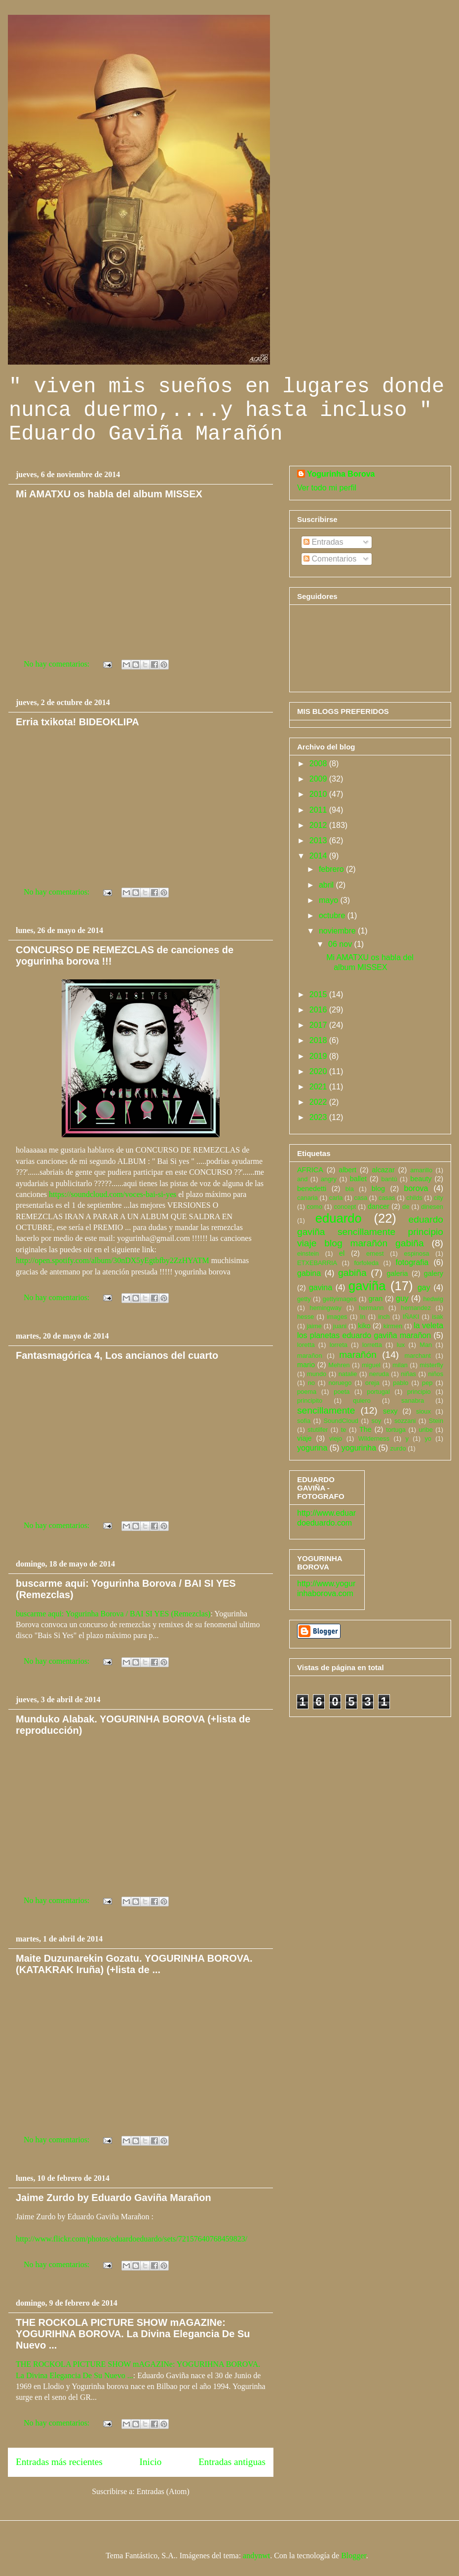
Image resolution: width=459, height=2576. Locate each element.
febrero (332, 869)
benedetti (311, 1189)
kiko (364, 1326)
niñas (408, 1374)
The (365, 1429)
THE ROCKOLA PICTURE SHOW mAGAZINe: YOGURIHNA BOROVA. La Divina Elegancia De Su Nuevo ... (133, 2334)
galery (433, 1273)
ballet (358, 1179)
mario (306, 1365)
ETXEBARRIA (317, 1263)
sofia (303, 1420)
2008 (319, 763)
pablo (400, 1382)
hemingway (325, 1307)
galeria (397, 1273)
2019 (319, 1056)
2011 (319, 810)
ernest (375, 1253)
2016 (319, 1010)
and (302, 1179)
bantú (389, 1179)
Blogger (353, 2555)
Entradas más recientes (59, 2462)
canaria (307, 1197)
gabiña (352, 1273)
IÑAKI (411, 1316)
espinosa (416, 1253)
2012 (319, 825)
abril (327, 885)
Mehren (338, 1365)
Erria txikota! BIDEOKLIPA (77, 721)
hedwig (433, 1299)
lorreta (338, 1344)
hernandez (415, 1307)
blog (378, 1189)
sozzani (405, 1420)
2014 (319, 856)
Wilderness (373, 1438)
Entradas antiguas (232, 2462)
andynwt (256, 2555)
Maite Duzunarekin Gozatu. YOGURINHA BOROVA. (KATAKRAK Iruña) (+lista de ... (134, 1964)
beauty (420, 1179)
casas (387, 1197)
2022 (319, 1102)
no (311, 1382)
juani (339, 1326)
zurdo (398, 1448)
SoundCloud (341, 1420)
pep (427, 1382)
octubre (333, 915)
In (363, 1316)
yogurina (312, 1448)
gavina (320, 1287)
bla (349, 1189)
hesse (305, 1316)
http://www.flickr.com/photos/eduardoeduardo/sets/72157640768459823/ (131, 2239)
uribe (425, 1429)
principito (309, 1400)
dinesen (432, 1206)
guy (402, 1298)
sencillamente (326, 1410)
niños (435, 1374)
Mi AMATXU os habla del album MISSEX (109, 493)
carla (336, 1197)
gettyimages (340, 1299)
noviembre (338, 931)
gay (424, 1287)
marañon (309, 1355)
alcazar (383, 1170)
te (343, 1429)
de (405, 1206)
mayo (330, 900)
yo (427, 1438)
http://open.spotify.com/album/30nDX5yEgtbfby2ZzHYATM (112, 1260)
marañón (358, 1354)
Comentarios (330, 559)
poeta (341, 1391)
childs (414, 1197)
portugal (378, 1391)
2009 (319, 779)
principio (419, 1391)
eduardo (338, 1218)
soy (377, 1420)
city (438, 1197)
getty (304, 1299)
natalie (348, 1374)
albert (347, 1170)
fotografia (411, 1262)
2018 (319, 1040)
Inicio (151, 2462)
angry (329, 1179)
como (314, 1206)
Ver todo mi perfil (326, 488)
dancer (378, 1206)
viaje (304, 1438)
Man (426, 1344)
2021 (319, 1087)
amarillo (421, 1170)
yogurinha (359, 1448)
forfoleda (366, 1263)
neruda (379, 1374)
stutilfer (317, 1429)
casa (360, 1197)
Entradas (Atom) (163, 2491)
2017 (319, 1025)
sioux (423, 1411)
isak (437, 1316)
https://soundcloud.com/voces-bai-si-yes (112, 1194)
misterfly (431, 1365)
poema (306, 1391)
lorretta (372, 1344)
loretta (306, 1344)
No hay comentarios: (57, 664)
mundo (316, 1374)
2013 (319, 840)
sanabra (412, 1400)
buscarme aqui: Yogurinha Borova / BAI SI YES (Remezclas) (113, 1613)
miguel (371, 1365)
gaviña (366, 1286)
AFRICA (310, 1170)
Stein (436, 1420)
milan (400, 1365)
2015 (319, 994)
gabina (309, 1273)
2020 (319, 1071)
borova (416, 1188)
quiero (362, 1400)
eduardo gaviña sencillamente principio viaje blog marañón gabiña (370, 1231)
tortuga (396, 1429)
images (337, 1316)
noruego (339, 1382)
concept (345, 1206)
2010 (319, 794)
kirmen (392, 1326)
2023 (319, 1117)
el (341, 1253)
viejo (335, 1438)
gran (376, 1299)
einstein (308, 1253)
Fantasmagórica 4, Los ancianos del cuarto (117, 1355)
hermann (371, 1307)
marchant (418, 1355)
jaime (314, 1326)
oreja (372, 1382)
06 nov (341, 944)
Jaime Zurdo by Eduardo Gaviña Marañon (113, 2197)
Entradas (323, 542)
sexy (390, 1411)
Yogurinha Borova (341, 474)
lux (401, 1344)
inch (383, 1316)
